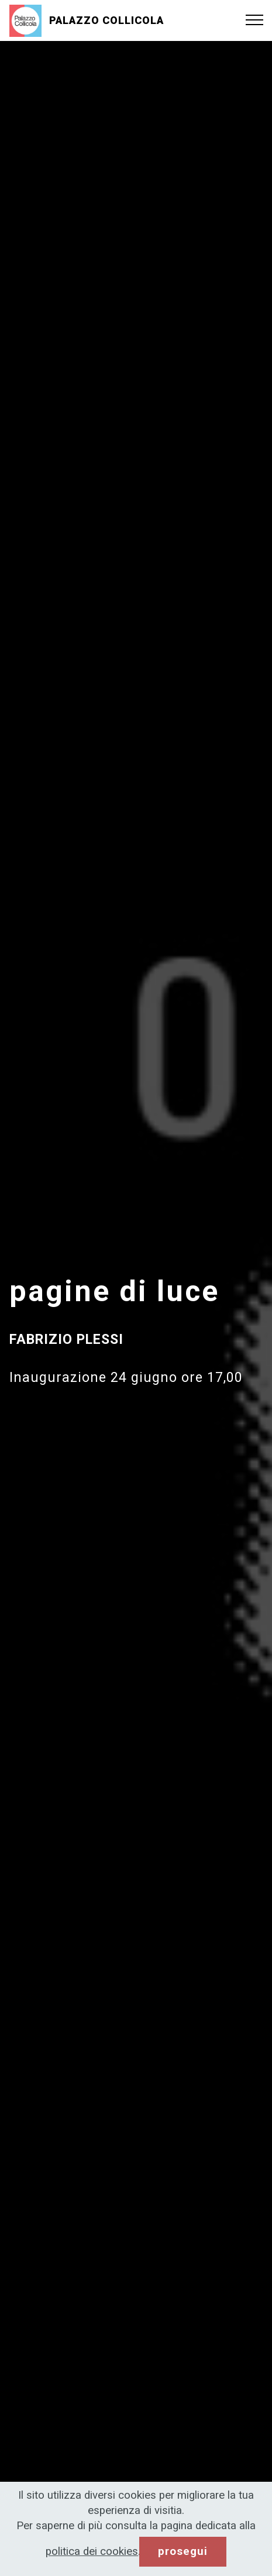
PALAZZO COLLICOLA (106, 20)
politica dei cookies (92, 2551)
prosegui (183, 2551)
